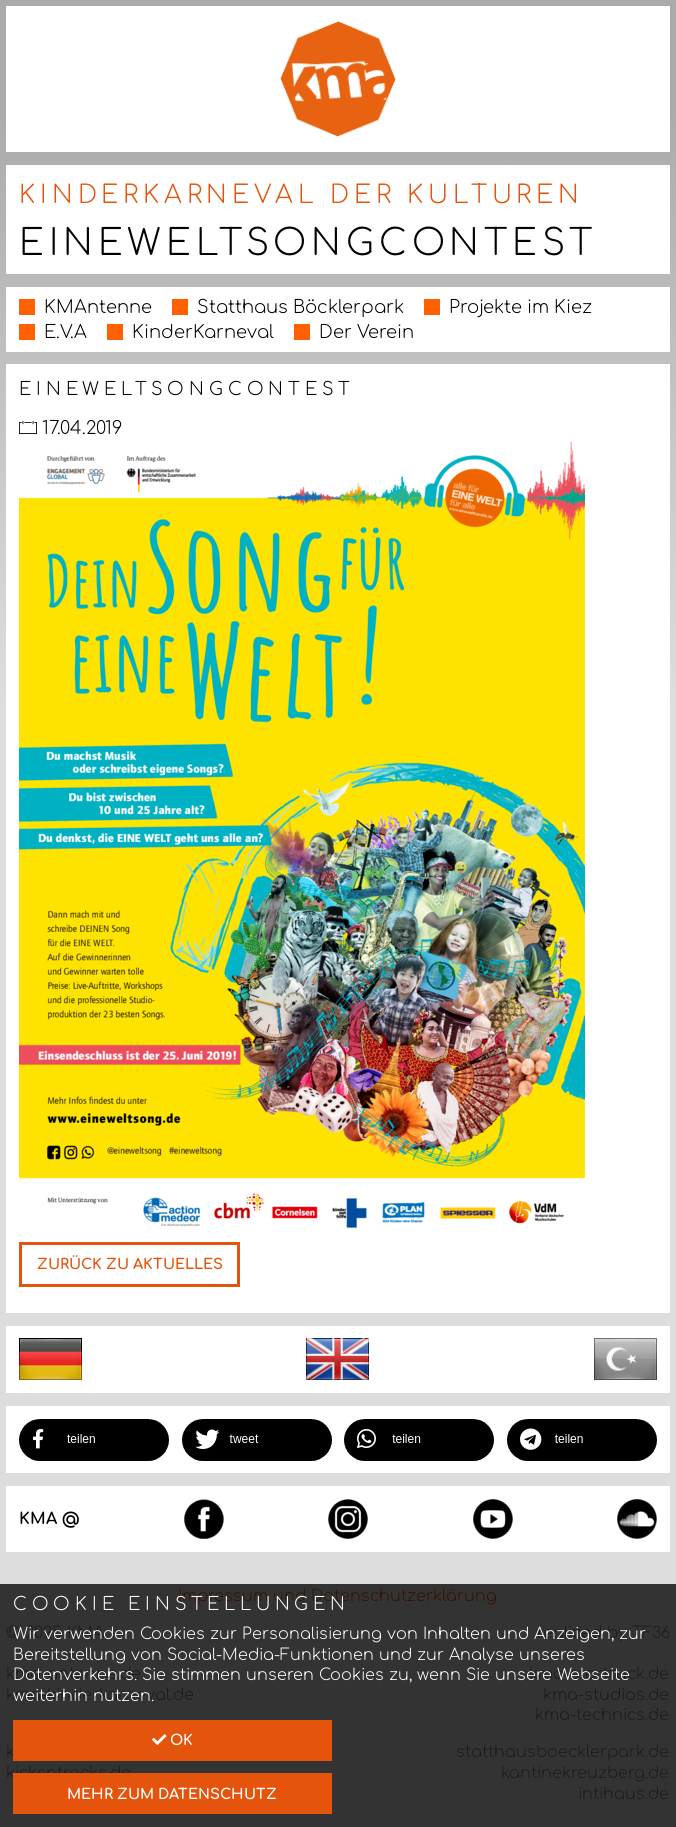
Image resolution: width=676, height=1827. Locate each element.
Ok (172, 1740)
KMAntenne (98, 307)
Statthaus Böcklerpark (300, 307)
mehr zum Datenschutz (172, 1794)
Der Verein (366, 332)
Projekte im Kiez (520, 307)
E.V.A (65, 332)
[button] (94, 1440)
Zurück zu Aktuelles (130, 1264)
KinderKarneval (203, 332)
